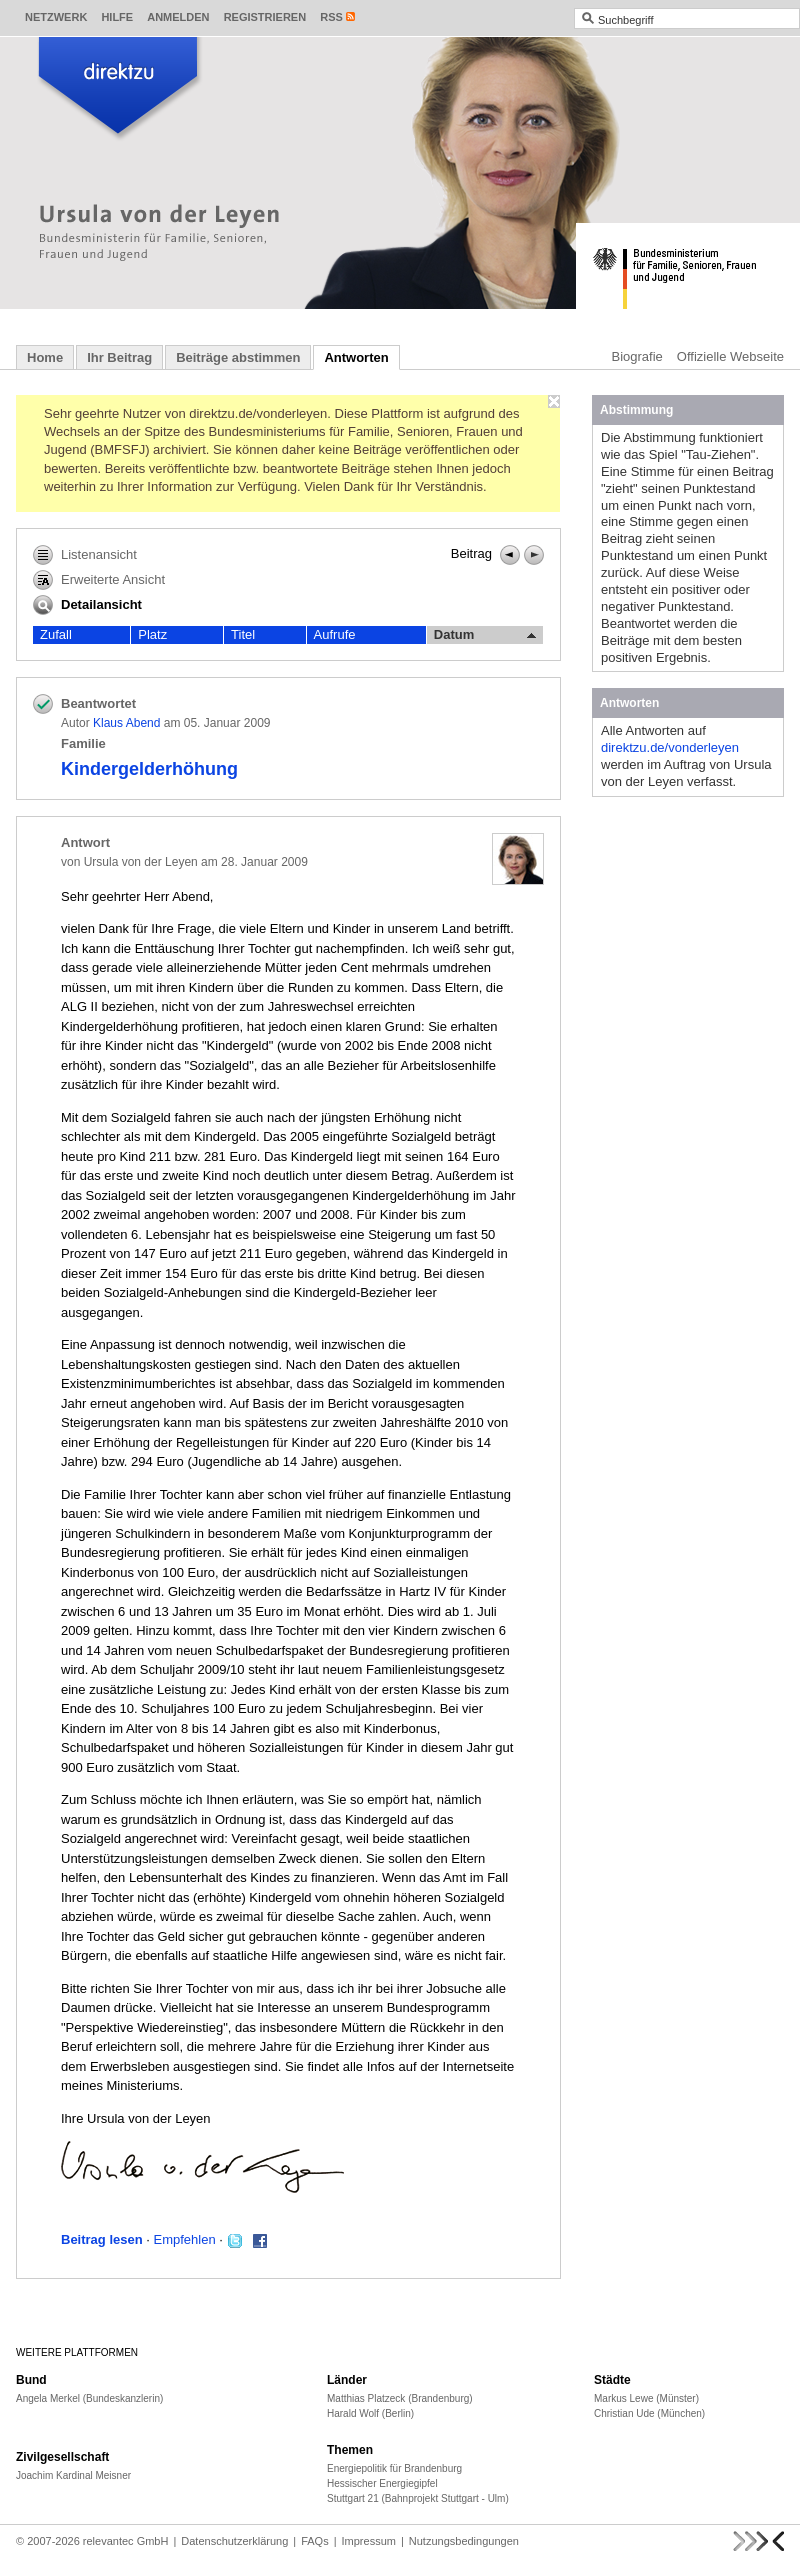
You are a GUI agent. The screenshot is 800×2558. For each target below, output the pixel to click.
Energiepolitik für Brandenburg (394, 2468)
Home (45, 357)
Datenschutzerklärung (234, 2541)
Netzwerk (56, 17)
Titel (243, 634)
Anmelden (178, 17)
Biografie (637, 356)
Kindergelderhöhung (149, 769)
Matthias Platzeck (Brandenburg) (400, 2398)
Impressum (369, 2541)
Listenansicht (85, 555)
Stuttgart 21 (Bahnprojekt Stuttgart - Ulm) (418, 2498)
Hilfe (117, 17)
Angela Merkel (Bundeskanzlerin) (89, 2398)
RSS (331, 17)
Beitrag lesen (102, 2239)
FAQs (315, 2541)
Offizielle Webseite (730, 356)
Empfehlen (185, 2239)
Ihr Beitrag (119, 357)
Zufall (56, 634)
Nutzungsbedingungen (464, 2541)
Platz (152, 634)
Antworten (356, 357)
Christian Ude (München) (649, 2413)
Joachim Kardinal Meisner (73, 2475)
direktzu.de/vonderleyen (670, 747)
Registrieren (265, 17)
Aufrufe (335, 634)
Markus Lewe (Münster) (646, 2398)
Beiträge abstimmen (238, 357)
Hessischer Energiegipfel (382, 2483)
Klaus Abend (126, 723)
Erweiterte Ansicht (99, 580)
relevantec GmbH (126, 2541)
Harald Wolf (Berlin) (370, 2413)
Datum (485, 635)
